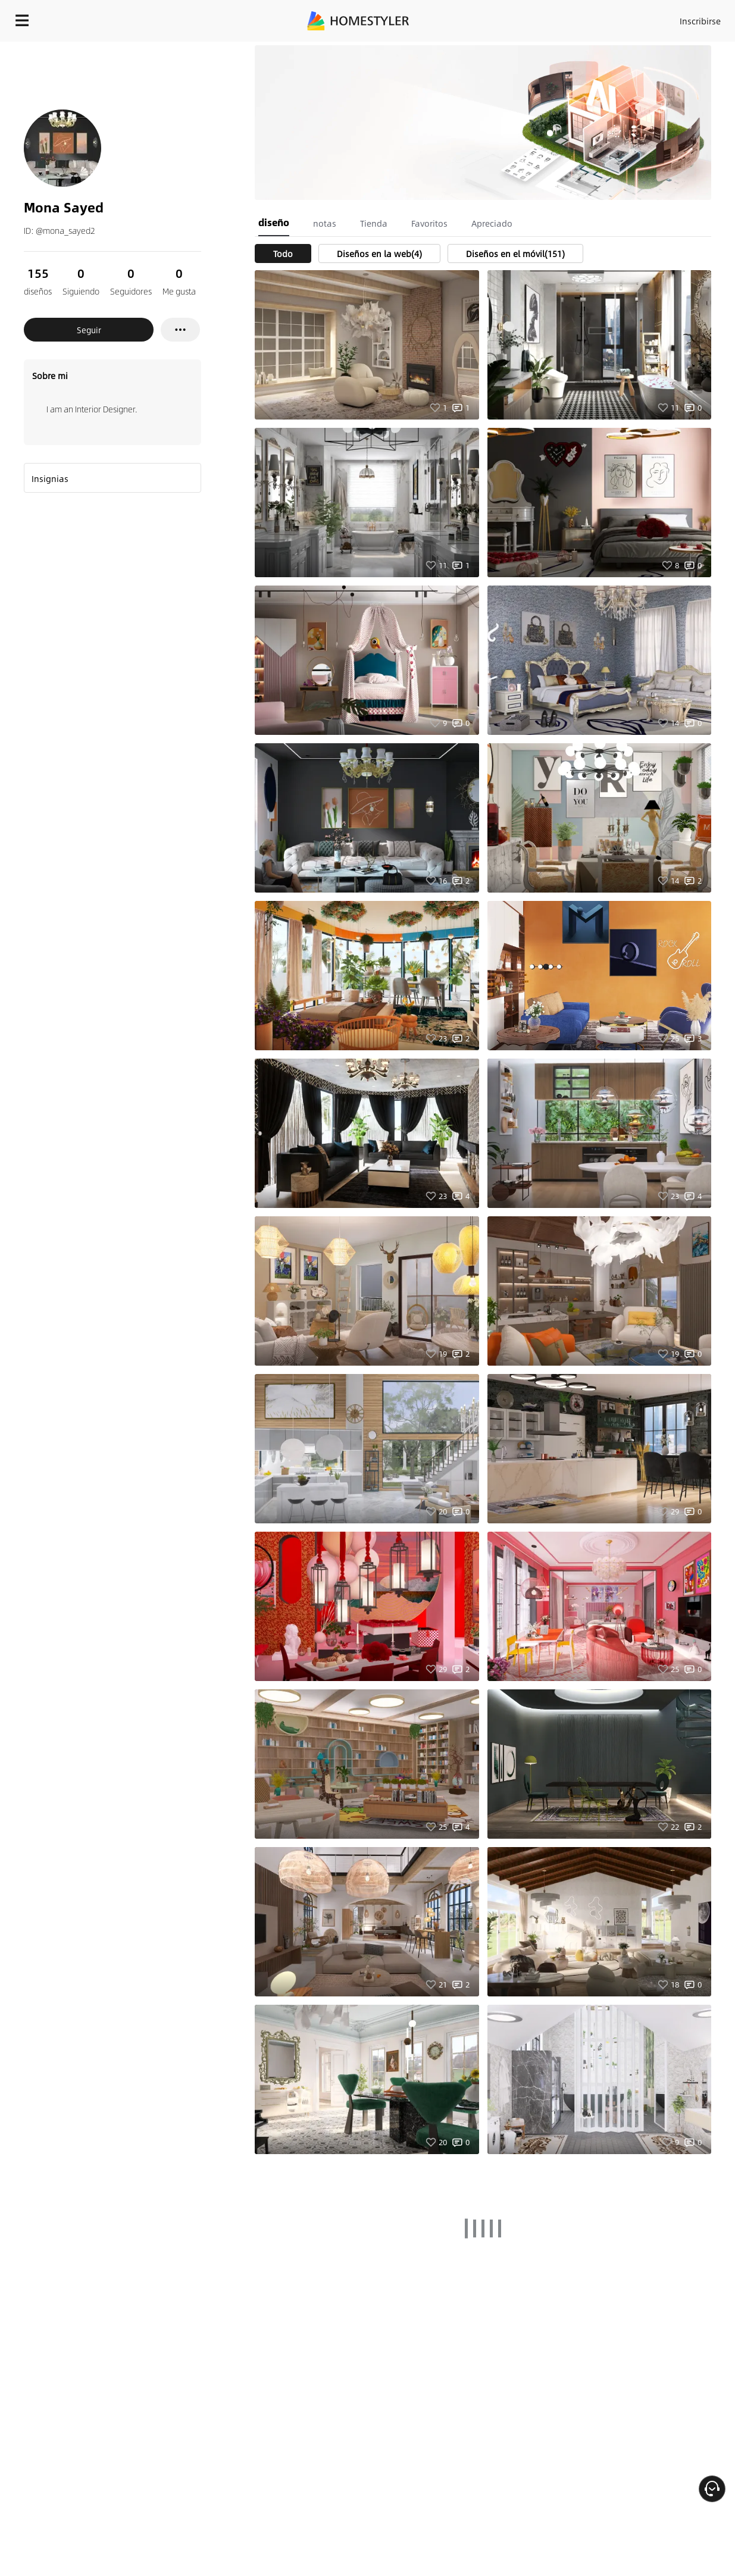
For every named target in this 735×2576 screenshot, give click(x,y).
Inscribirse (700, 20)
